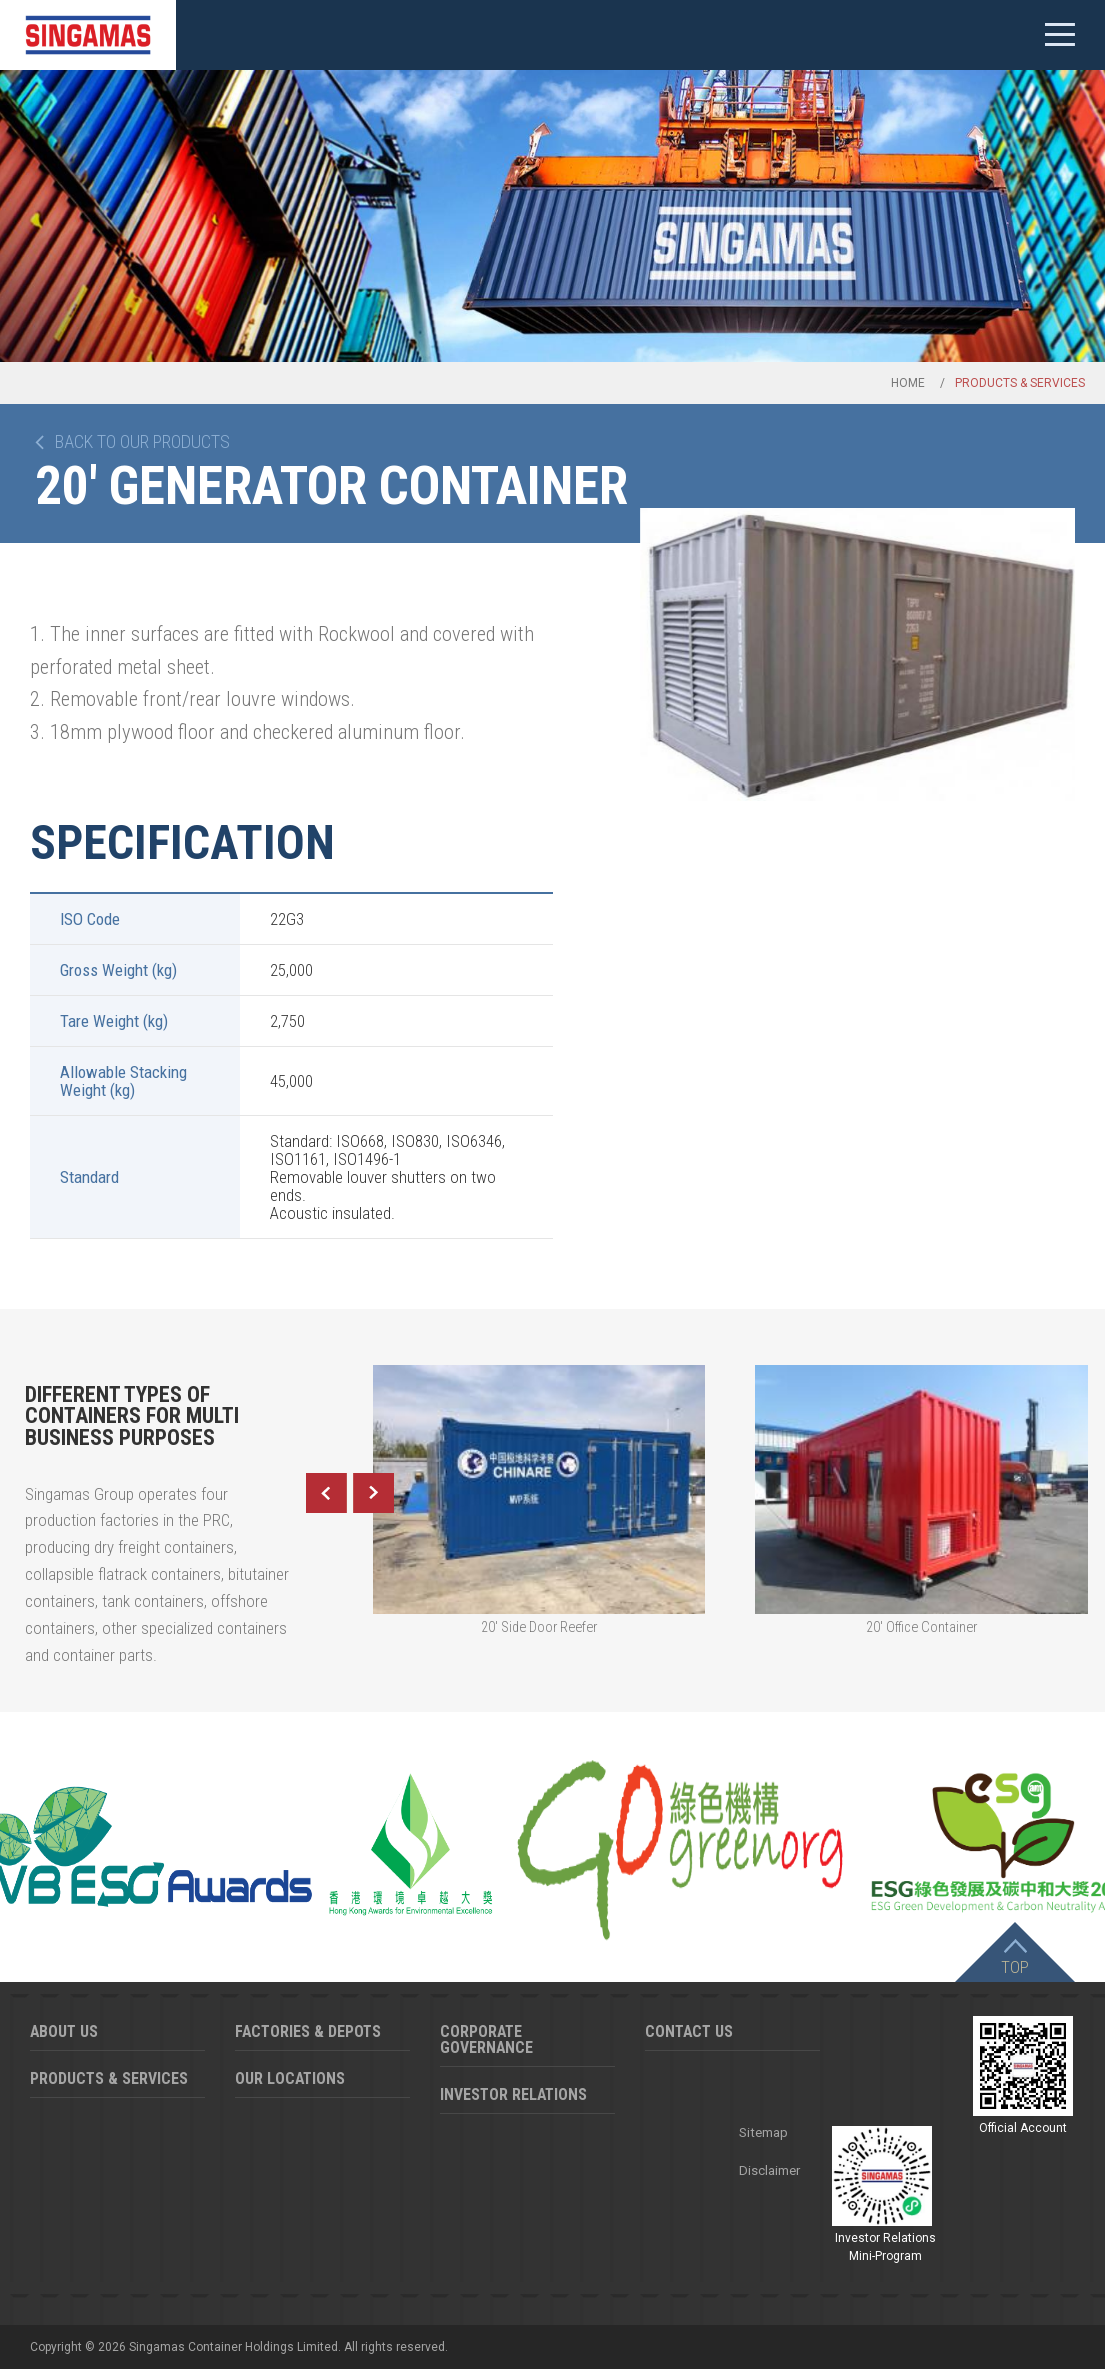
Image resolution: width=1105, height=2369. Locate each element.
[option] (858, 654)
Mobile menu (1060, 35)
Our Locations (290, 2078)
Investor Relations (513, 2094)
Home (908, 383)
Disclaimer (769, 2170)
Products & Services (109, 2078)
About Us (64, 2031)
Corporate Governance (486, 2039)
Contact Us (689, 2031)
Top (1015, 1967)
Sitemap (763, 2132)
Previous (326, 1493)
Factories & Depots (308, 2031)
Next (374, 1493)
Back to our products (142, 442)
